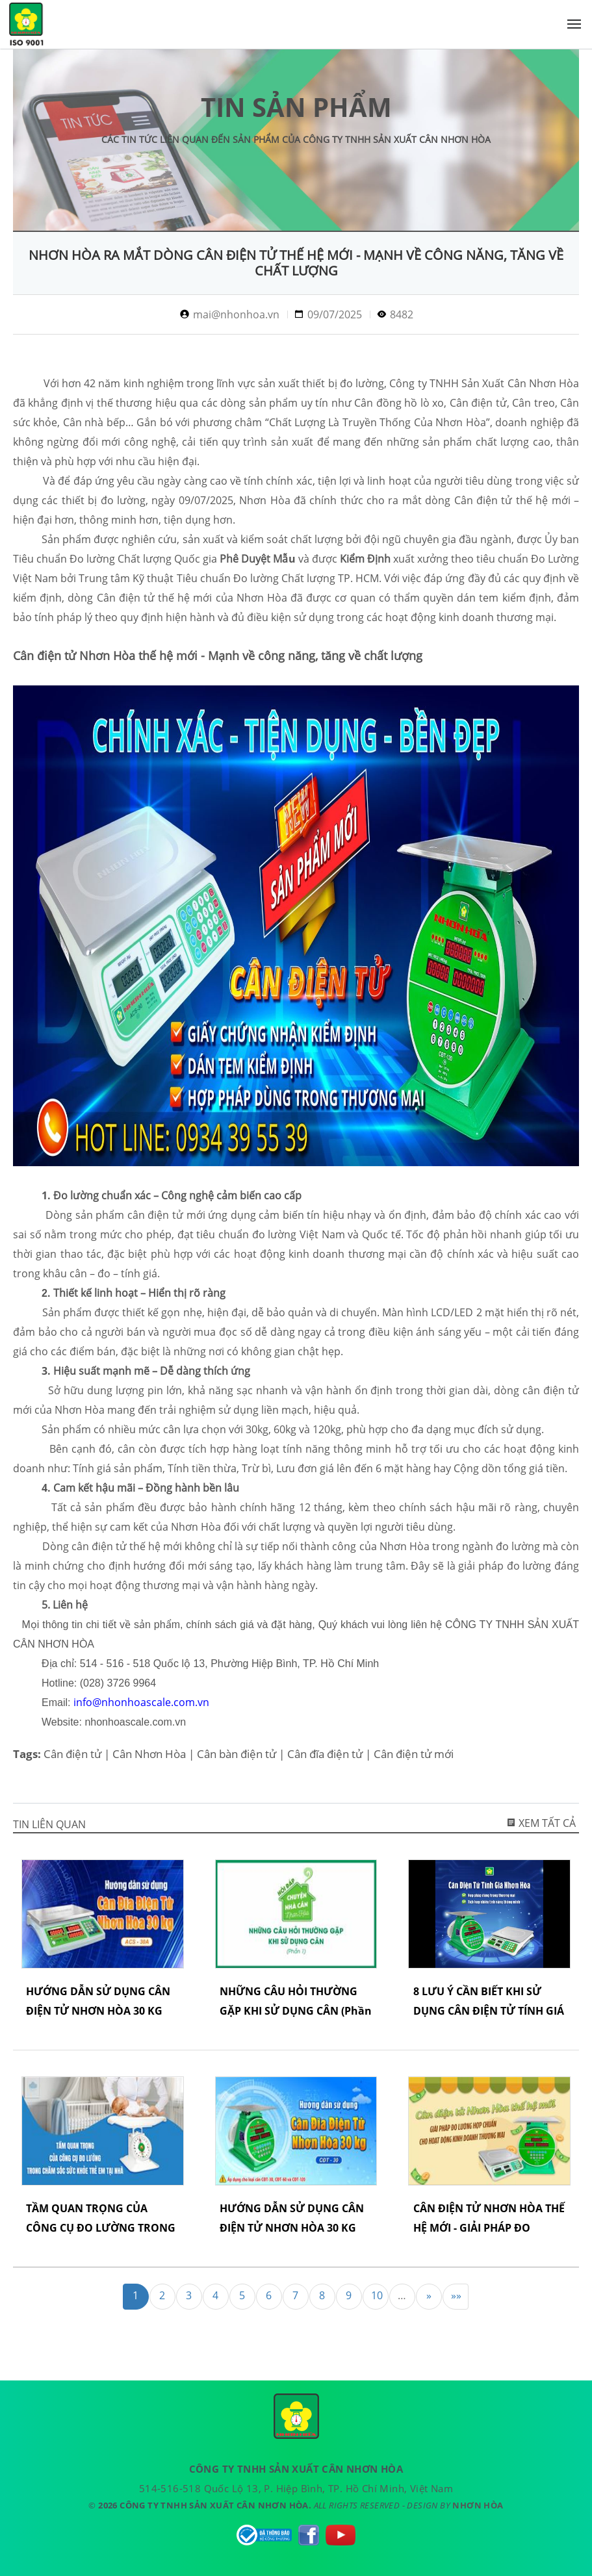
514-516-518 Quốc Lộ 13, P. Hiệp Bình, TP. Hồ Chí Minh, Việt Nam (296, 2488)
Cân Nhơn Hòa (149, 1753)
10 (377, 2295)
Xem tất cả (541, 1823)
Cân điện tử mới (414, 1753)
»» (456, 2295)
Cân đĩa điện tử (325, 1753)
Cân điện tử (72, 1753)
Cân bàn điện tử (236, 1753)
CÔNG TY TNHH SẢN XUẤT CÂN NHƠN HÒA (26, 27)
